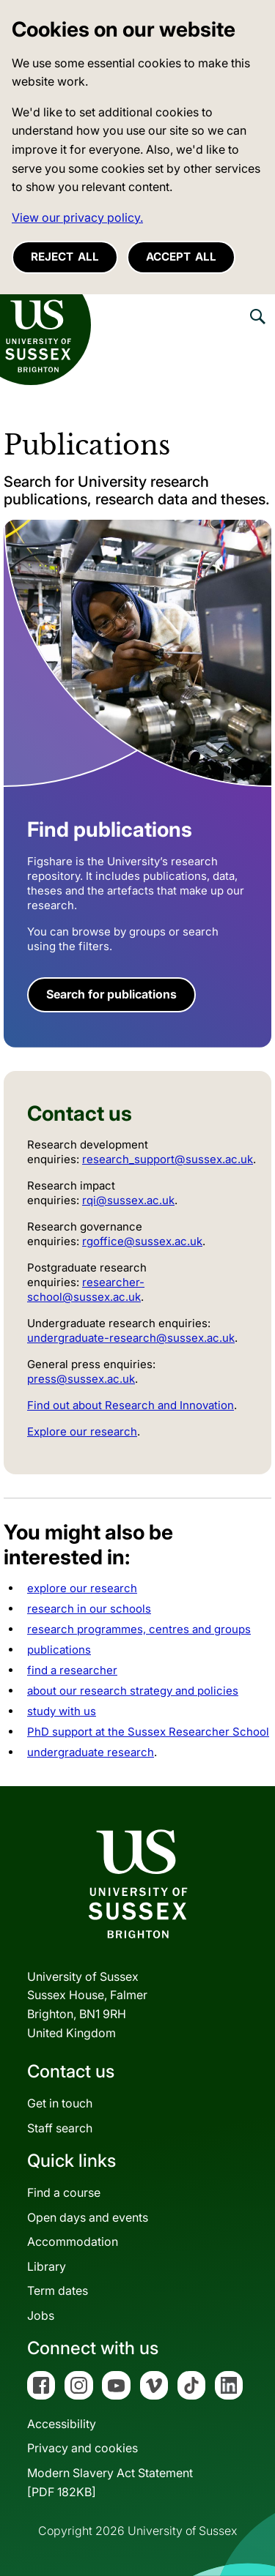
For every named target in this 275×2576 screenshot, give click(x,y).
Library (46, 2266)
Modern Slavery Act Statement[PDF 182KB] (110, 2482)
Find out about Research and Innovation (130, 1405)
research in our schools (89, 1609)
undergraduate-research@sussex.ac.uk (131, 1338)
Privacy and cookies (82, 2448)
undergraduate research (90, 1752)
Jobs (40, 2315)
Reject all (65, 257)
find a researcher (72, 1670)
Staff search (59, 2128)
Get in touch (59, 2103)
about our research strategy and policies (132, 1691)
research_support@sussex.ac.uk (167, 1159)
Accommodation (72, 2241)
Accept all (181, 257)
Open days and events (87, 2217)
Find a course (63, 2192)
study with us (61, 1711)
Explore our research (82, 1431)
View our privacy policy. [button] (77, 217)
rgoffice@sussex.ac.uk (142, 1241)
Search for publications (111, 994)
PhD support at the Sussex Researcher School (148, 1732)
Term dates (57, 2290)
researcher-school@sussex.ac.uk (85, 1289)
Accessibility (61, 2423)
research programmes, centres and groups (139, 1629)
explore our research (82, 1588)
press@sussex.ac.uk (81, 1379)
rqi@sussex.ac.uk (128, 1200)
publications (59, 1650)
